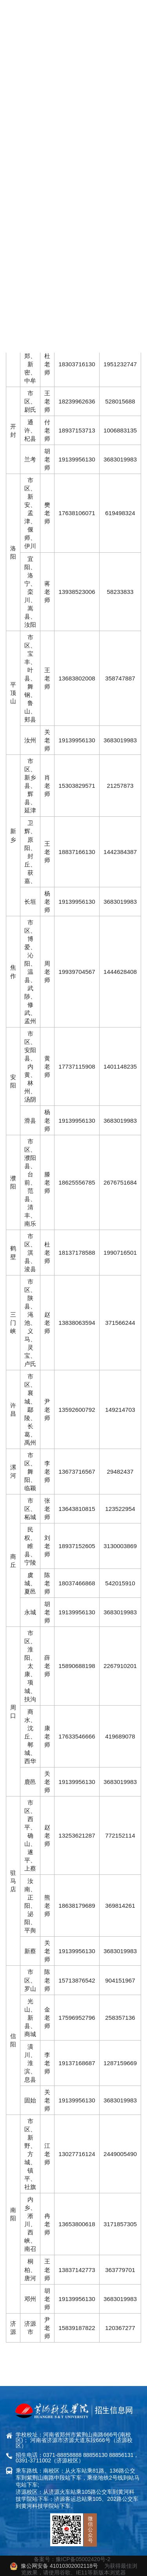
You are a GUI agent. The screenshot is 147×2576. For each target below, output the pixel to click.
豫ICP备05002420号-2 (83, 2559)
